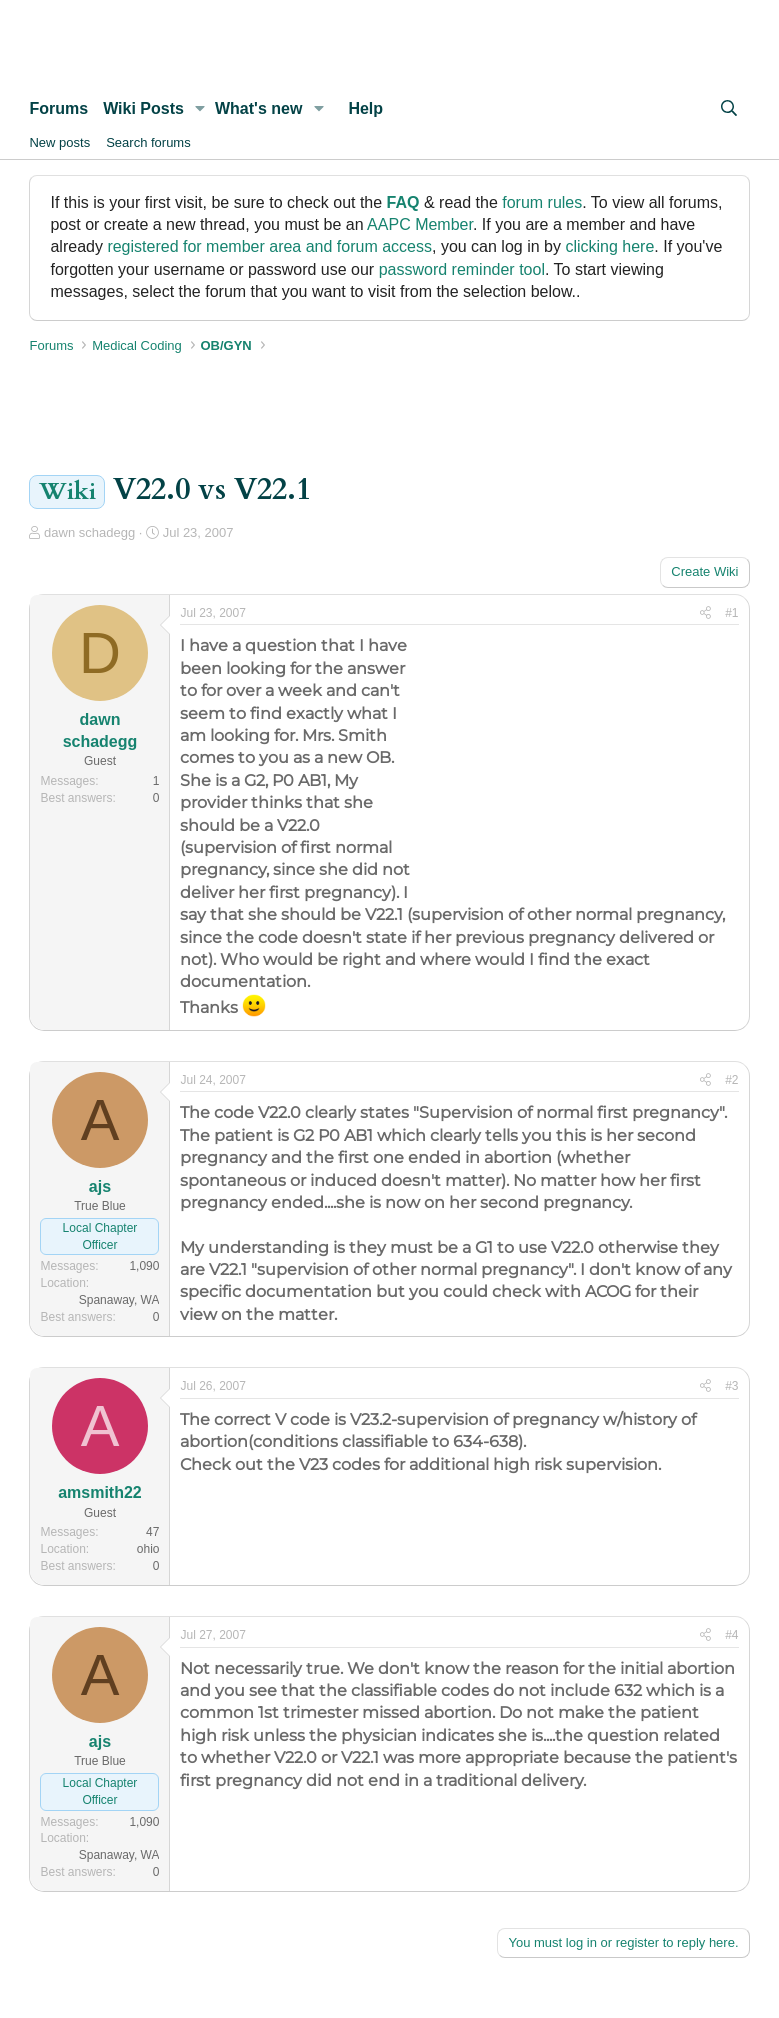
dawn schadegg (89, 532)
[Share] (705, 613)
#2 (731, 1080)
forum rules (542, 202)
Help (365, 108)
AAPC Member (420, 224)
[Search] (729, 109)
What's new (258, 108)
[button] (200, 109)
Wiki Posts (143, 108)
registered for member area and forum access (269, 246)
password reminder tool (462, 269)
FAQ (403, 202)
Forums (58, 108)
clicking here (609, 246)
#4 (731, 1635)
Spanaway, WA (119, 1300)
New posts (59, 142)
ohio (148, 1549)
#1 (731, 613)
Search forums (148, 142)
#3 (731, 1386)
